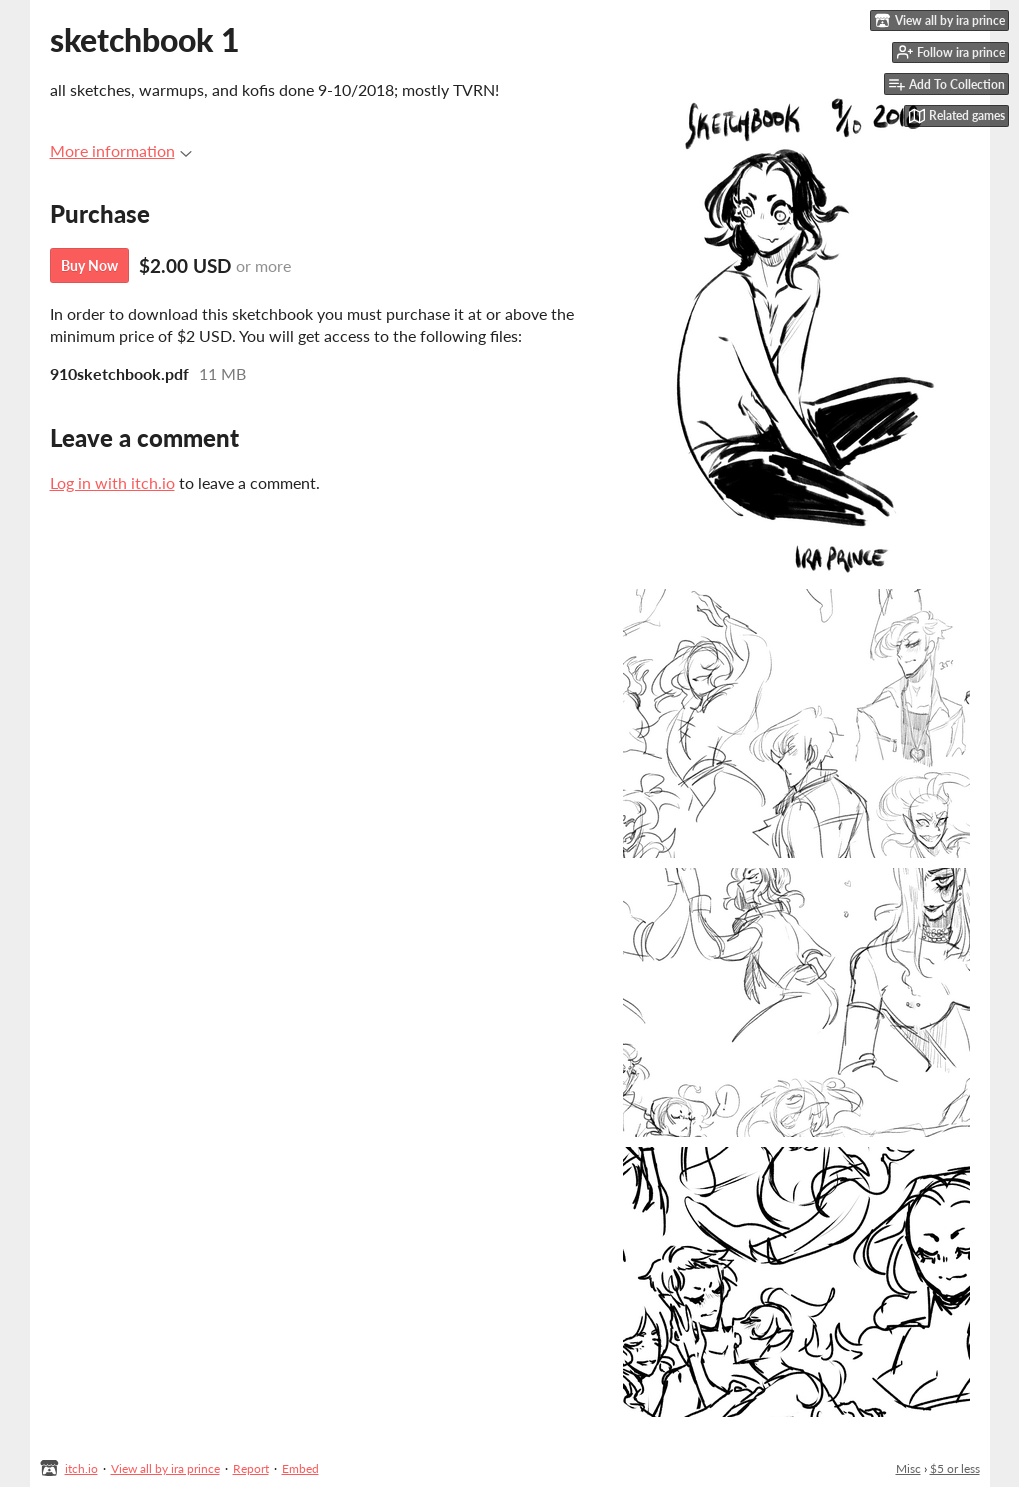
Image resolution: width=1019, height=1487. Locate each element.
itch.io (81, 1468)
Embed (300, 1468)
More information (121, 150)
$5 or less (955, 1468)
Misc (908, 1468)
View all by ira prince (165, 1468)
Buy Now (89, 265)
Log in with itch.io (112, 482)
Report (251, 1468)
